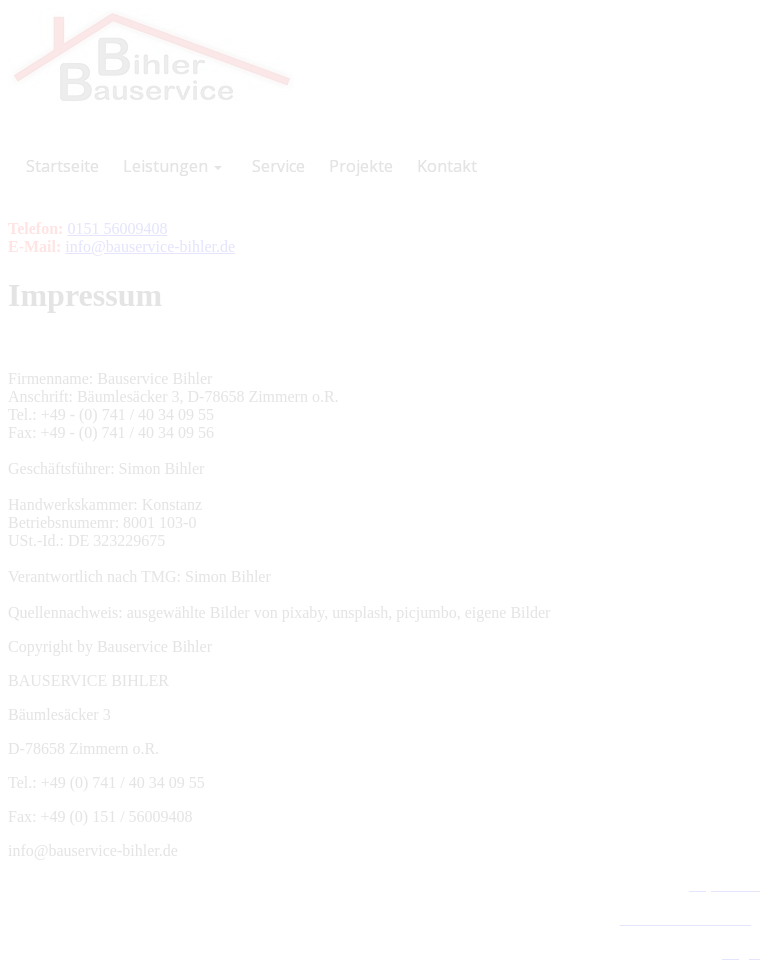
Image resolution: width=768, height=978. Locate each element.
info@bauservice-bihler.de (150, 246)
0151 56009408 (117, 228)
